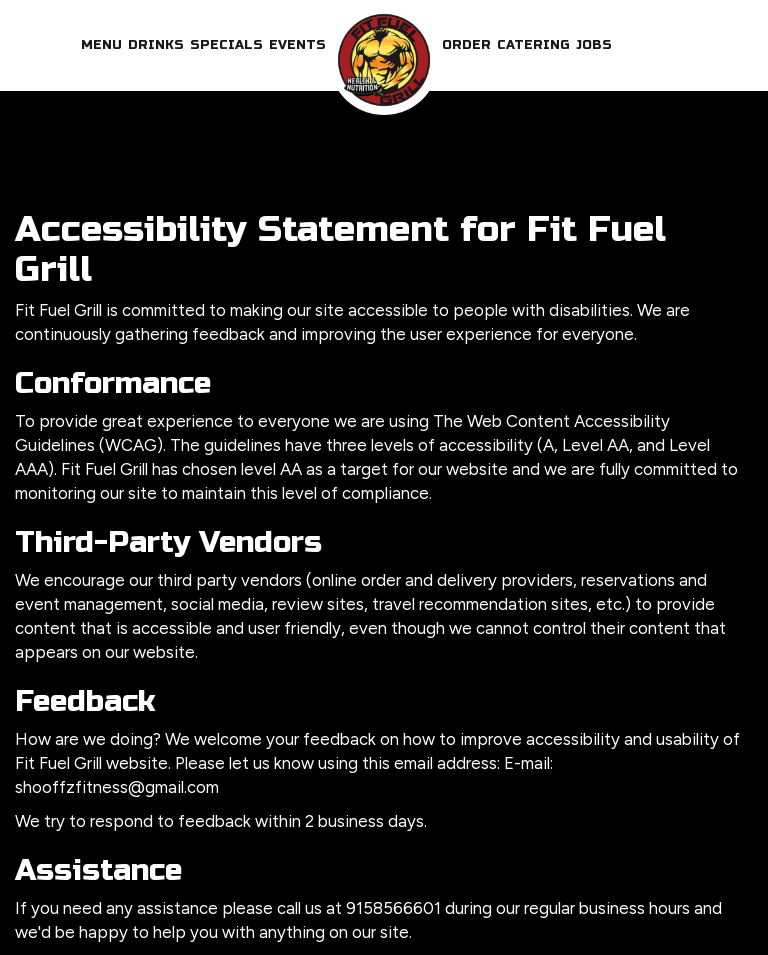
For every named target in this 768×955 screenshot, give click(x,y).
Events (297, 45)
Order (466, 45)
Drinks (156, 45)
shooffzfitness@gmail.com (117, 787)
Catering (533, 45)
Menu (101, 45)
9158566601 (393, 908)
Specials (226, 45)
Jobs (594, 45)
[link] (384, 60)
